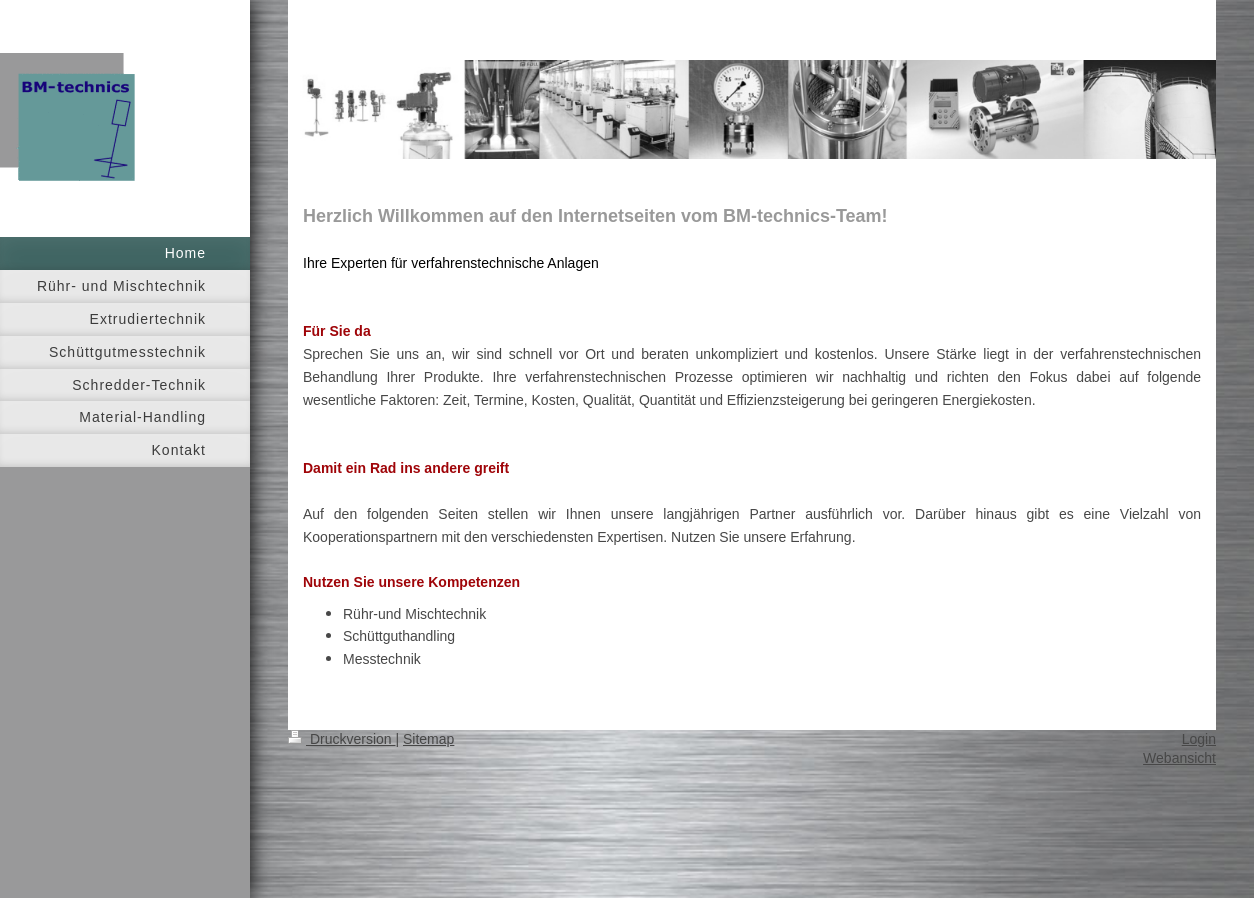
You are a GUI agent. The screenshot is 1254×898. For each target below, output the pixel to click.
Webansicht (1179, 758)
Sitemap (428, 739)
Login (1199, 739)
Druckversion (341, 739)
